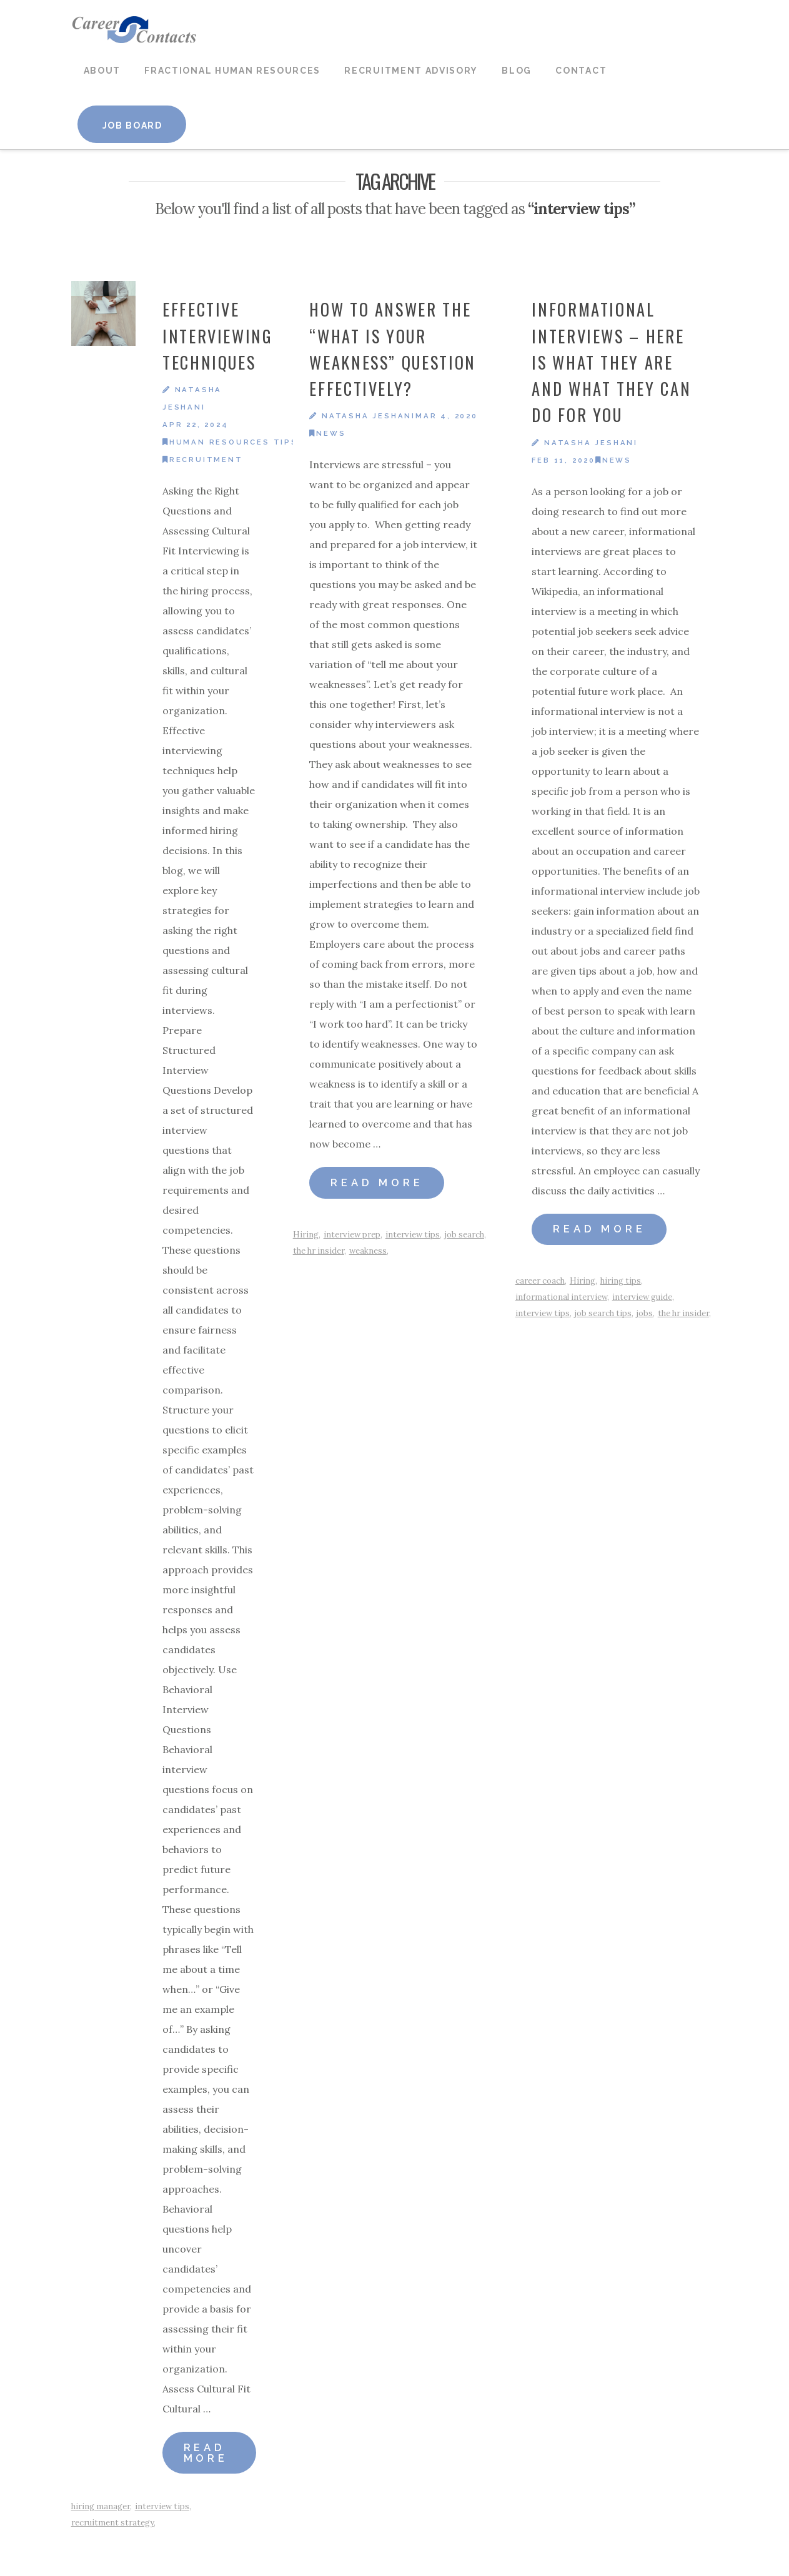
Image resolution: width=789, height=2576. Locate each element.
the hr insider (318, 1251)
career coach (540, 1281)
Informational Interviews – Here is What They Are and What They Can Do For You (611, 362)
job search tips (603, 1313)
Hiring (306, 1234)
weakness (368, 1251)
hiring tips (620, 1281)
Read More (206, 2452)
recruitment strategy (112, 2522)
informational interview (561, 1297)
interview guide (642, 1297)
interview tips (162, 2506)
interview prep (352, 1234)
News (327, 433)
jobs (645, 1313)
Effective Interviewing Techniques (217, 336)
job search (464, 1234)
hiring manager (100, 2506)
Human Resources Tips (230, 442)
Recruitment (202, 459)
